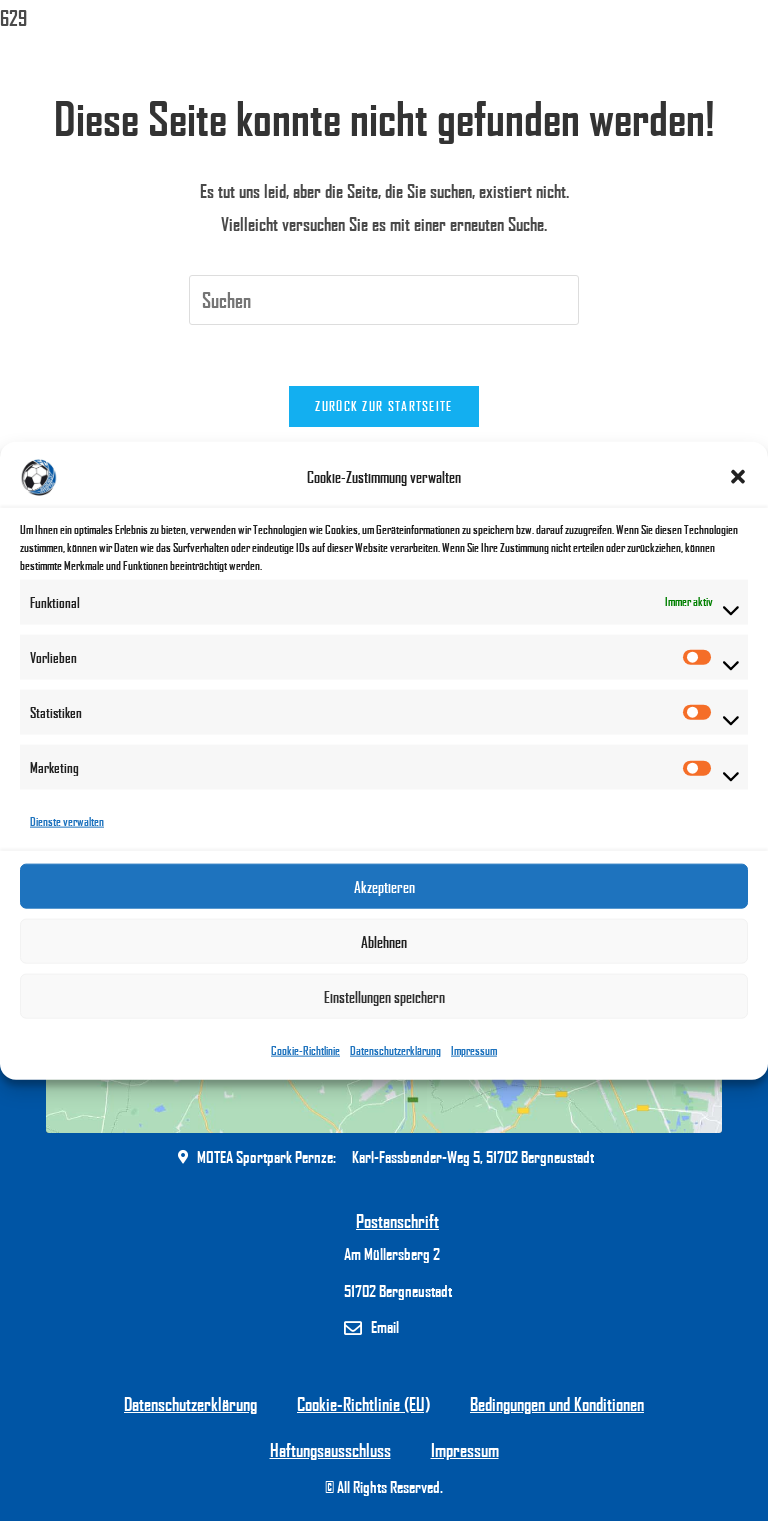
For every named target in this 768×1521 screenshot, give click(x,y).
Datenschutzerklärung (395, 1050)
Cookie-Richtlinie (305, 1050)
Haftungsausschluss (330, 1450)
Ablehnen (384, 942)
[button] (738, 477)
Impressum (474, 1050)
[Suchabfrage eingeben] (384, 300)
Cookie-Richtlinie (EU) (363, 1404)
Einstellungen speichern (384, 997)
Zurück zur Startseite (383, 406)
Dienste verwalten (67, 821)
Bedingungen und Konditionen (557, 1404)
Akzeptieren (384, 887)
